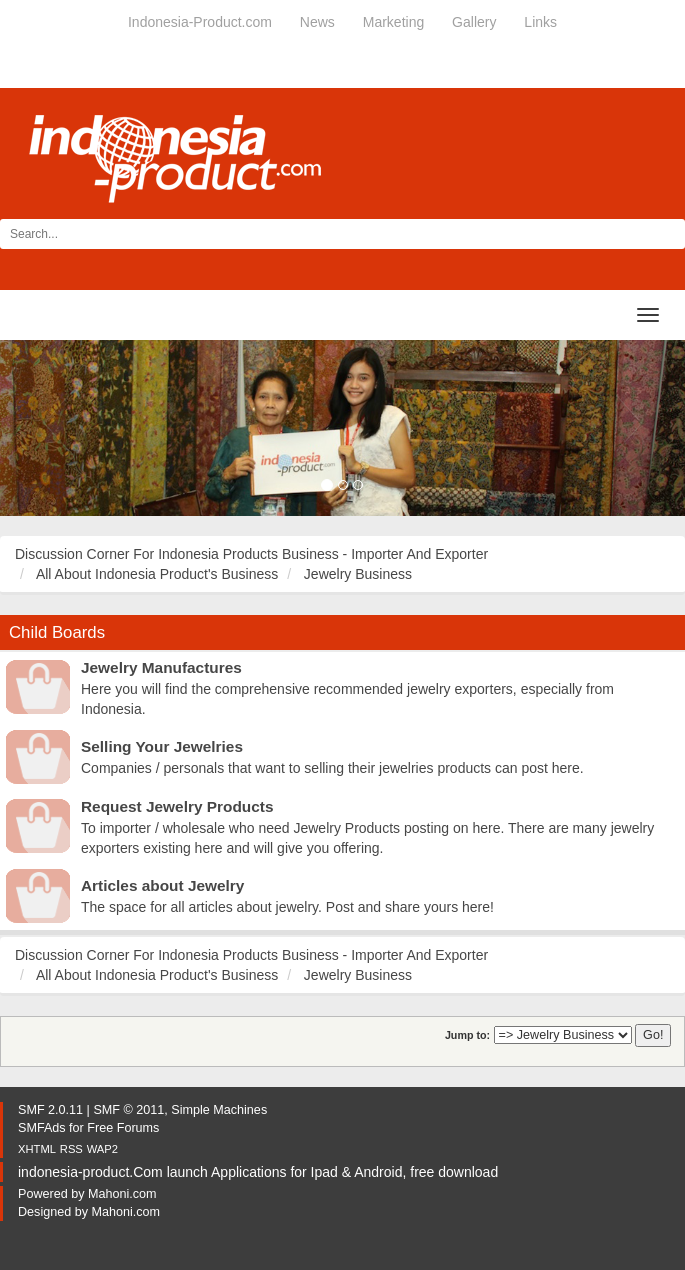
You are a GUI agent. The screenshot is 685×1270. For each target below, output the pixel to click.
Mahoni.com (122, 1194)
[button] (51, 428)
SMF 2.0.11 (50, 1110)
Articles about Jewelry (162, 885)
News (317, 22)
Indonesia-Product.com (200, 22)
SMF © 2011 (128, 1110)
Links (540, 22)
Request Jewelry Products (177, 806)
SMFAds (42, 1128)
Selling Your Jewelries (162, 746)
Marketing (393, 22)
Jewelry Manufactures (161, 667)
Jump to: (467, 1035)
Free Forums (123, 1128)
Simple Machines (219, 1110)
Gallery (474, 22)
